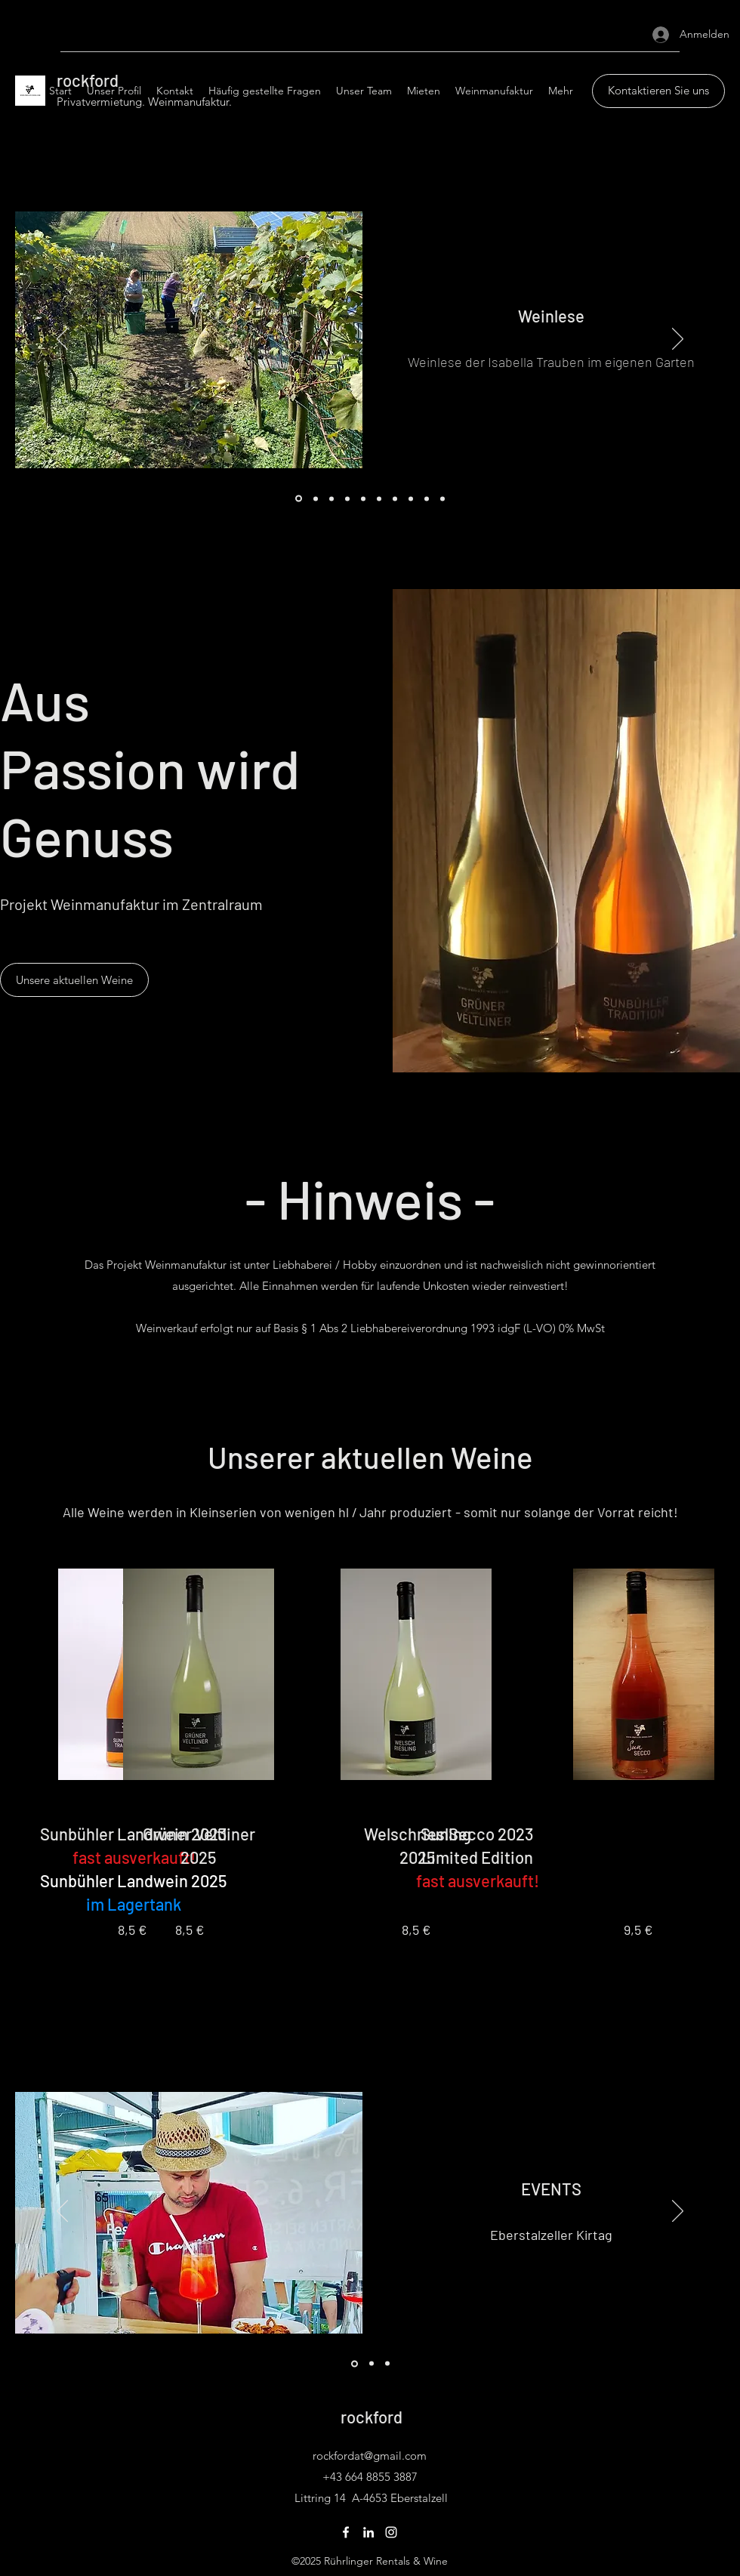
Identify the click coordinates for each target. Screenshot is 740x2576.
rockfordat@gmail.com (370, 2455)
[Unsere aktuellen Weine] (74, 980)
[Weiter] (677, 340)
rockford (371, 2416)
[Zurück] (62, 340)
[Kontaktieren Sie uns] (658, 91)
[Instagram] (391, 2532)
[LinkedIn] (368, 2532)
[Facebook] (345, 2532)
